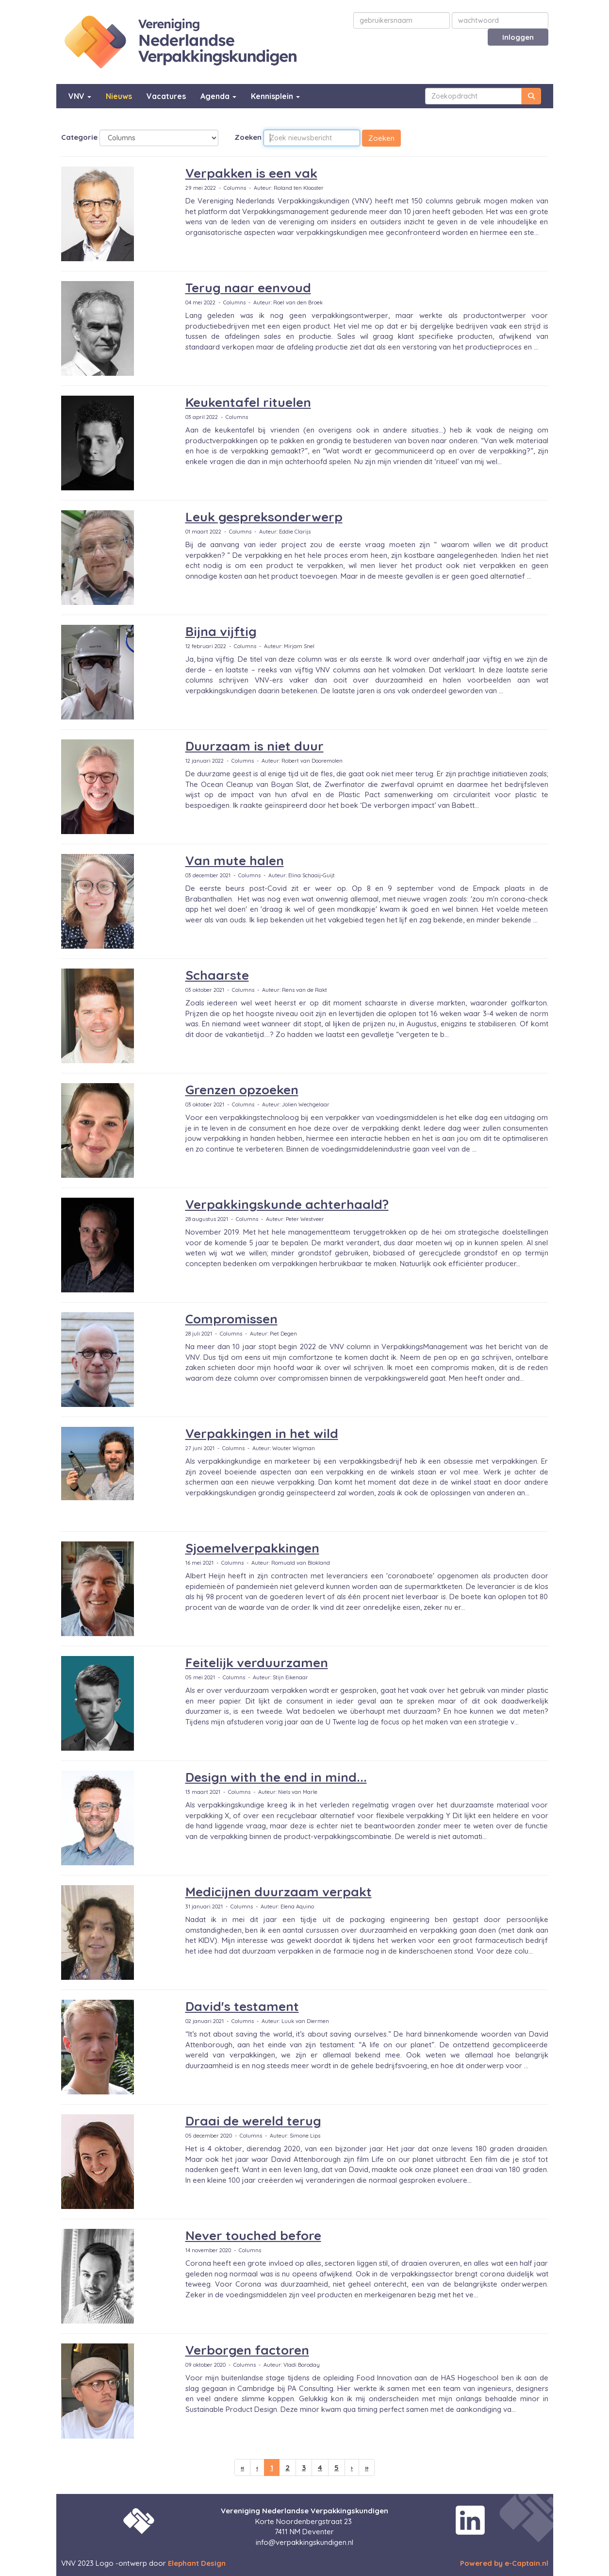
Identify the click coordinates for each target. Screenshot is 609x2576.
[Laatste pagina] (367, 2467)
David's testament (242, 2006)
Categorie (79, 137)
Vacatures (166, 96)
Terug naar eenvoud (248, 288)
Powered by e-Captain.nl (504, 2563)
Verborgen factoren (247, 2350)
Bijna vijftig (221, 631)
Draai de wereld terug (253, 2121)
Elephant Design (197, 2563)
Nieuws (119, 96)
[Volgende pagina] (352, 2467)
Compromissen (231, 1319)
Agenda (218, 96)
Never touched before (253, 2235)
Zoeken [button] (381, 138)
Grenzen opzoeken (241, 1090)
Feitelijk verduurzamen (256, 1663)
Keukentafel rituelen (248, 402)
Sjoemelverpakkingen (252, 1548)
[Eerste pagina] (242, 2467)
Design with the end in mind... (276, 1777)
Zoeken (248, 137)
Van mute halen (234, 861)
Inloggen (518, 37)
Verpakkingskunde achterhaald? (287, 1204)
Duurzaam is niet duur (254, 746)
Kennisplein (275, 96)
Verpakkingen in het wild (261, 1433)
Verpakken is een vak (251, 173)
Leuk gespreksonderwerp (264, 517)
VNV (79, 96)
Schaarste (217, 975)
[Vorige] (257, 2467)
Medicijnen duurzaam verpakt (278, 1892)
